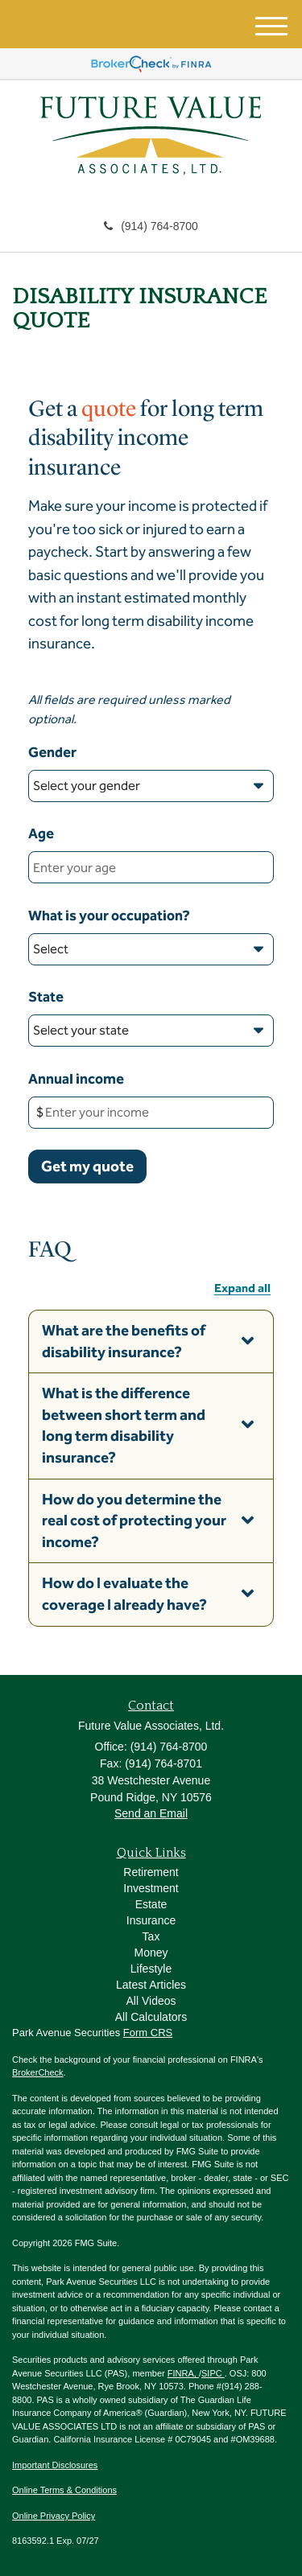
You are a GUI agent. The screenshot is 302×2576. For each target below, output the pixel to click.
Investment (150, 1888)
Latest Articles (151, 1984)
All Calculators (151, 2016)
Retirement (150, 1872)
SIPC (213, 2373)
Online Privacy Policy (53, 2515)
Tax (151, 1936)
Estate (151, 1904)
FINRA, (183, 2373)
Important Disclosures (54, 2465)
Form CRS (147, 2033)
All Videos (151, 2000)
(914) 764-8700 (151, 226)
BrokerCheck (38, 2072)
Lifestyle (151, 1968)
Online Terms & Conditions (64, 2490)
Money (151, 1952)
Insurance (151, 1920)
